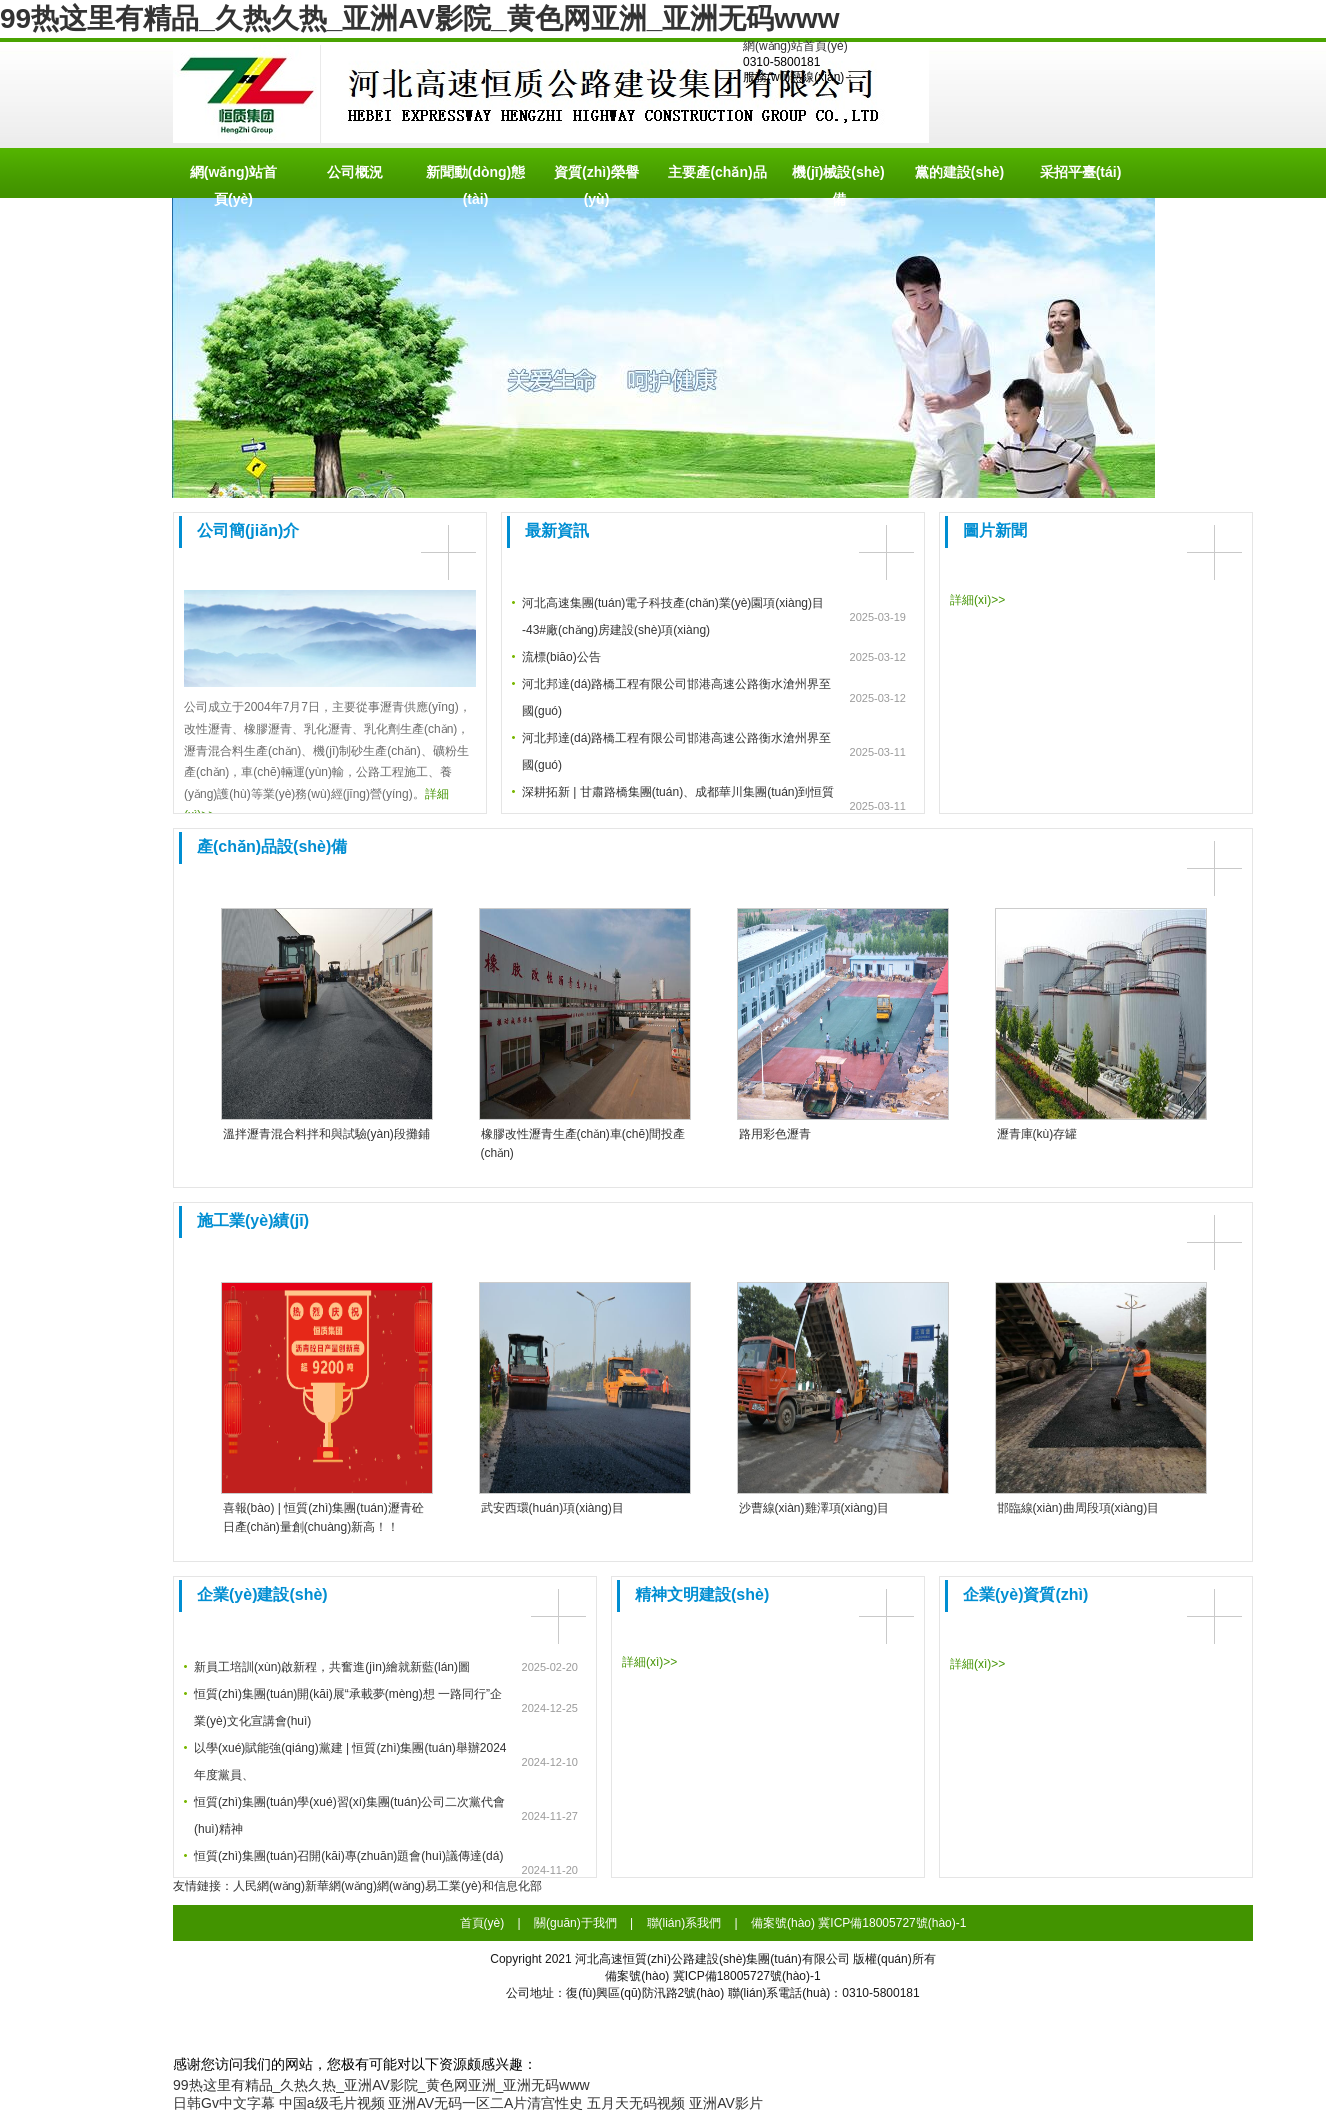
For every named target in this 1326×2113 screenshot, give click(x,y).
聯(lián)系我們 (684, 1923)
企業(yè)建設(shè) (262, 1594)
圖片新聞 (995, 530)
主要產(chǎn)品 (717, 172)
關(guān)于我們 (575, 1923)
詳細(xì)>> (977, 600)
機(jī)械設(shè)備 (838, 181)
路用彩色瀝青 (775, 1134)
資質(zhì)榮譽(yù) (596, 181)
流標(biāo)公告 (561, 657)
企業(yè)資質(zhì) (1025, 1594)
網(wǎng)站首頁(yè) (795, 46)
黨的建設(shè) (959, 172)
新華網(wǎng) (341, 1886)
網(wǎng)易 (407, 1886)
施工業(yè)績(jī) (253, 1220)
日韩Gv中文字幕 (224, 2103)
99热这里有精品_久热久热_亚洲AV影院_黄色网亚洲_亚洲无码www (420, 18)
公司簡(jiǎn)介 (248, 530)
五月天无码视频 (636, 2103)
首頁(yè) (482, 1923)
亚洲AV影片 (726, 2103)
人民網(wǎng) (269, 1886)
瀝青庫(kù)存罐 (1037, 1134)
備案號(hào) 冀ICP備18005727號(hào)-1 (858, 1923)
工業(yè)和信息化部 (489, 1886)
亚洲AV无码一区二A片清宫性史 (485, 2103)
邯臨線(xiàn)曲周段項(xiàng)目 (1078, 1508)
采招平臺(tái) (1081, 172)
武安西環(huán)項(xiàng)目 (552, 1508)
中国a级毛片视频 (332, 2103)
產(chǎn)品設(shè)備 (272, 846)
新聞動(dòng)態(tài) (476, 181)
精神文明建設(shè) (702, 1594)
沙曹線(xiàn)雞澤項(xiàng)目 (814, 1508)
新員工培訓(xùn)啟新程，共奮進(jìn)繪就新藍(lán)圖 (332, 1667)
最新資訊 (557, 530)
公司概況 (355, 172)
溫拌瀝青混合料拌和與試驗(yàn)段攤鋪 (326, 1134)
